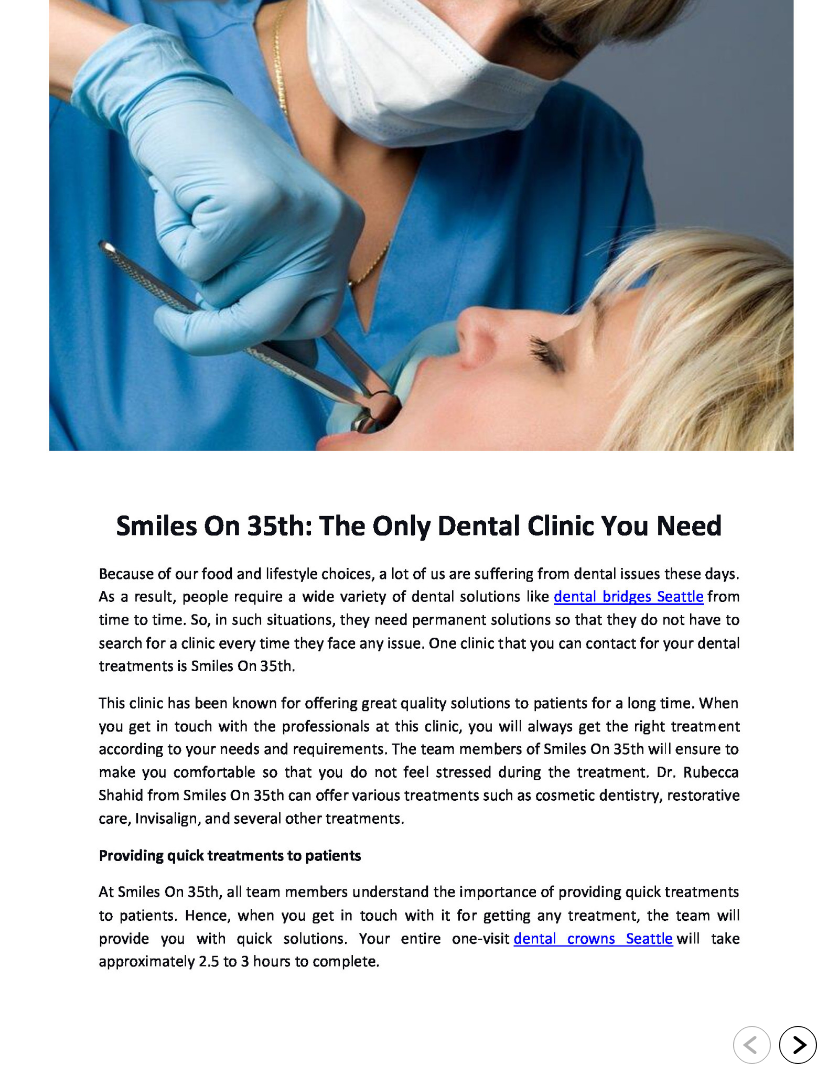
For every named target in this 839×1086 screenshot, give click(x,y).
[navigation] (775, 1046)
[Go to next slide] (798, 1045)
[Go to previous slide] (752, 1045)
